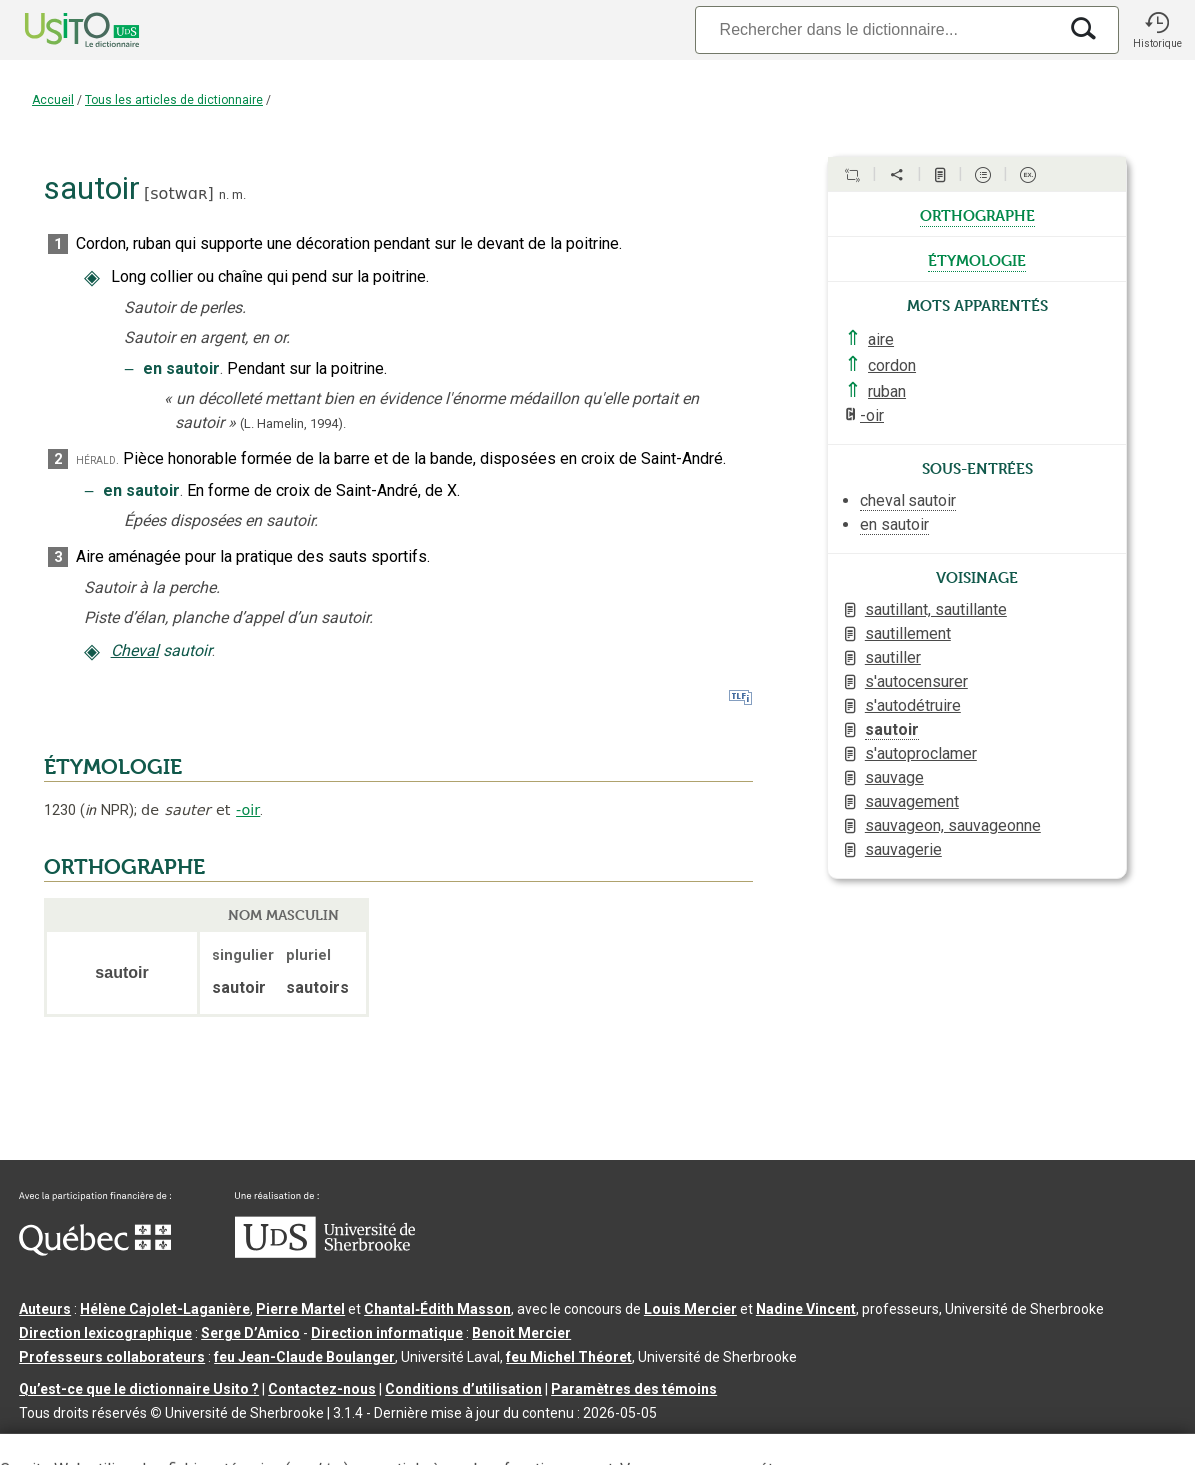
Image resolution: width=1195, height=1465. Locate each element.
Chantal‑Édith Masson (437, 1309)
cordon (892, 365)
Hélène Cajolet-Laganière (165, 1309)
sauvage (894, 777)
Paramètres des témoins (634, 1389)
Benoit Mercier (521, 1333)
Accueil (53, 100)
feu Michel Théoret (569, 1357)
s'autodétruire (913, 705)
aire (881, 339)
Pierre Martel (300, 1309)
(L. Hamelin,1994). (293, 423)
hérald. (97, 459)
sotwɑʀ (178, 193)
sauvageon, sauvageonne (953, 825)
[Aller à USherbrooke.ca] (325, 1253)
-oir (248, 810)
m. (239, 194)
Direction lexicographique (105, 1333)
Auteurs (45, 1309)
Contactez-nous (322, 1389)
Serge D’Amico (250, 1333)
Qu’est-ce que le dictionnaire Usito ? (139, 1389)
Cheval (135, 650)
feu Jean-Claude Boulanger (304, 1357)
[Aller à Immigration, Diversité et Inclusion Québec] (95, 1251)
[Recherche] (876, 29)
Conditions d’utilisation (463, 1389)
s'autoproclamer (921, 753)
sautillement (908, 633)
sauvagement (912, 801)
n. (224, 194)
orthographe (977, 214)
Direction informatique (387, 1333)
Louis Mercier (690, 1309)
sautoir (892, 729)
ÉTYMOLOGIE (113, 767)
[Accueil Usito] (60, 30)
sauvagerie (903, 849)
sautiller (893, 657)
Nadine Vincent (806, 1309)
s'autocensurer (916, 681)
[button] (1157, 30)
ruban (887, 391)
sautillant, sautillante (936, 609)
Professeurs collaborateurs (112, 1357)
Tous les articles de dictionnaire (174, 100)
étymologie (977, 259)
